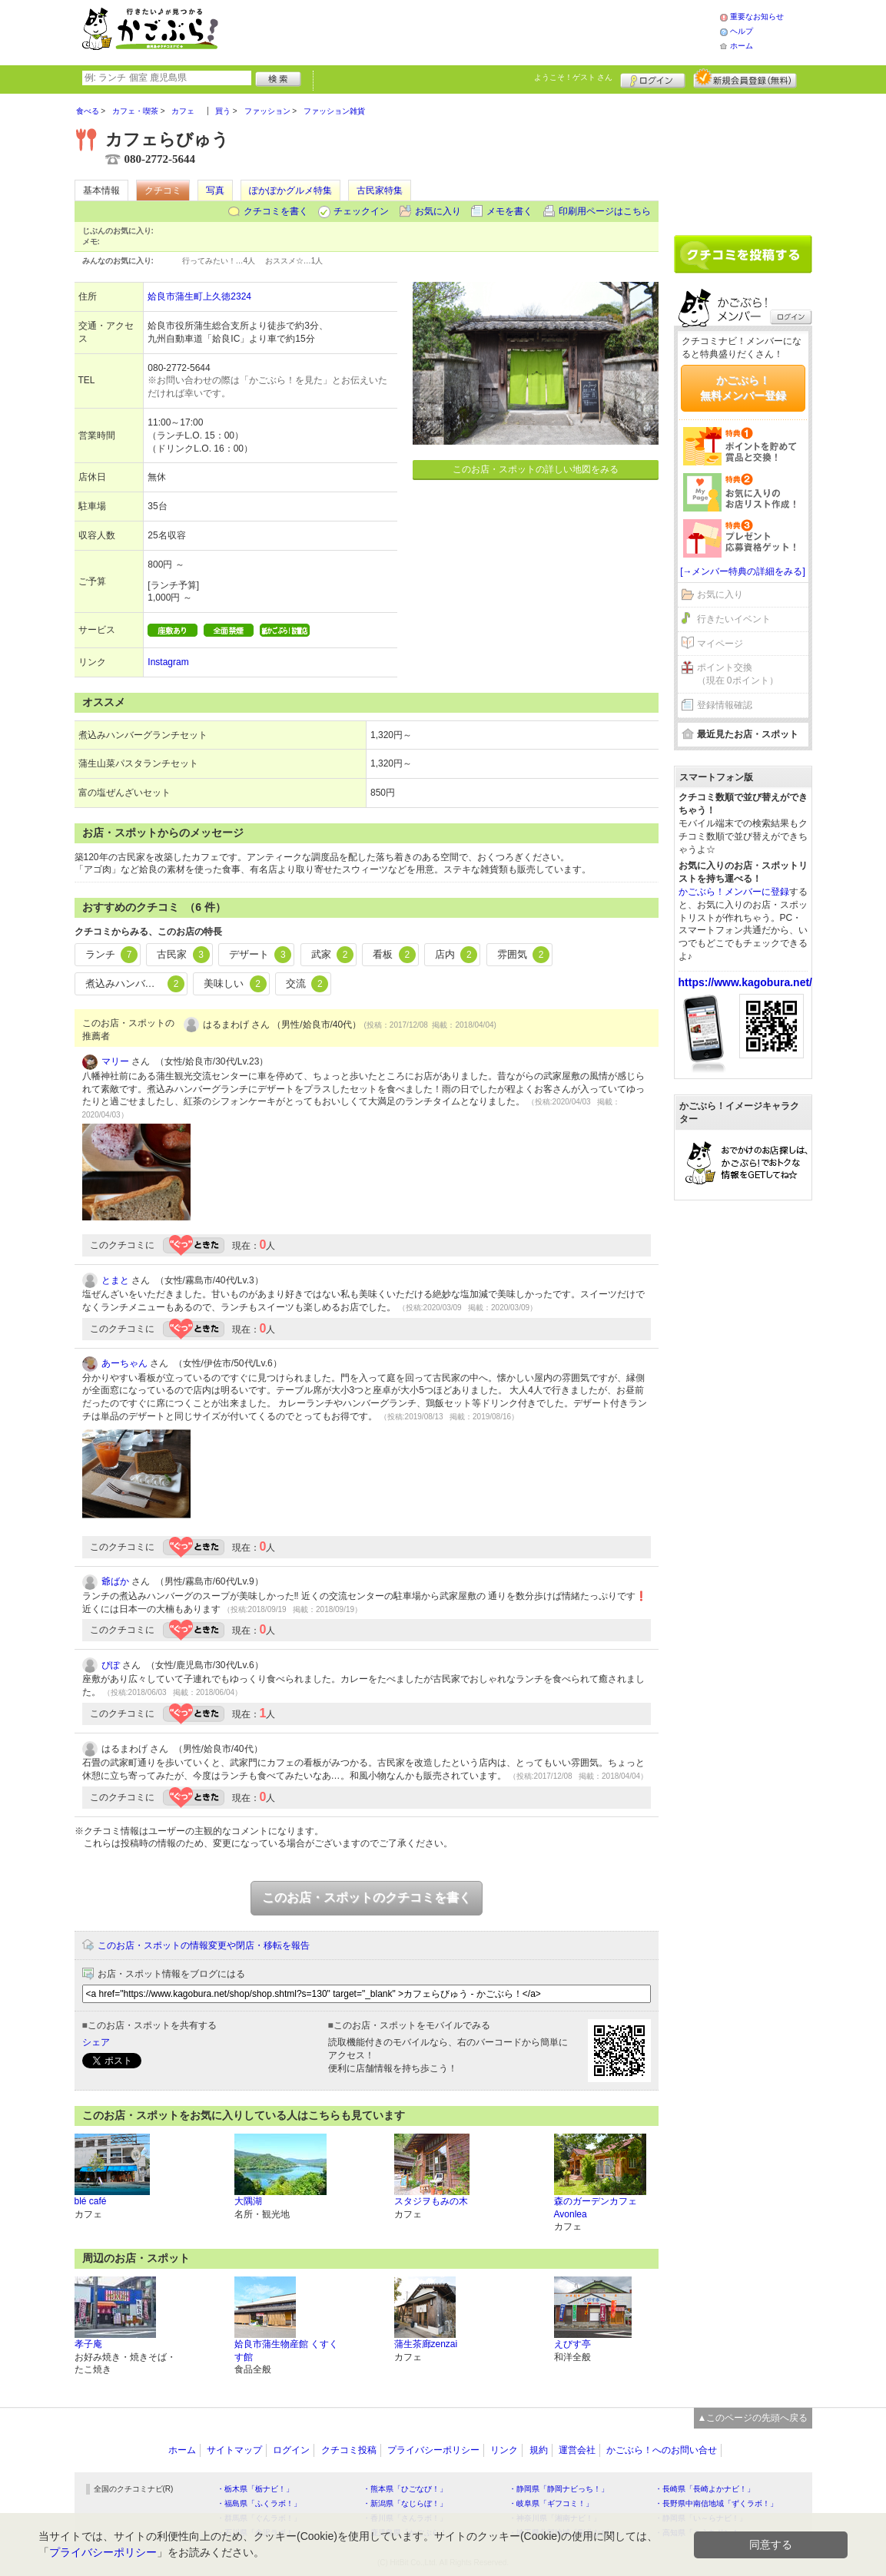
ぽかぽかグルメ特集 (290, 190)
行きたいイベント (734, 619)
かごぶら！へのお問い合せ (661, 2450)
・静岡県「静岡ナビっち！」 (559, 2489)
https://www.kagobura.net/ (746, 982)
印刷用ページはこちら (605, 211)
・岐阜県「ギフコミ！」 (551, 2503)
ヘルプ (741, 31)
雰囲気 (523, 954)
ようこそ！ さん (573, 77)
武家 (332, 954)
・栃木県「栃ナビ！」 (255, 2489)
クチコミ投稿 (349, 2450)
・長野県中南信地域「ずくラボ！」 (716, 2503)
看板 (394, 954)
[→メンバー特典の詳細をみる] (742, 571)
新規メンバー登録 (745, 78)
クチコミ (162, 190)
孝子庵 (88, 2344)
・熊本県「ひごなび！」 (405, 2489)
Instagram (168, 662)
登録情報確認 (724, 705)
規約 (538, 2450)
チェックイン (361, 211)
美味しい (235, 983)
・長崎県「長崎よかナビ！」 (705, 2489)
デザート (260, 954)
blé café (91, 2201)
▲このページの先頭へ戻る (753, 2417)
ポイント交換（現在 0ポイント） (737, 674)
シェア (96, 2042)
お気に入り (438, 211)
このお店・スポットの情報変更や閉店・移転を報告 (204, 1945)
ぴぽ (110, 1665)
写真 (215, 190)
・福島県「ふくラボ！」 (259, 2503)
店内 (456, 954)
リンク (504, 2450)
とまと (115, 1280)
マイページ (720, 643)
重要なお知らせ (757, 16)
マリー (115, 1061)
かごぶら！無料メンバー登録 (743, 388)
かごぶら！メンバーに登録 (734, 891)
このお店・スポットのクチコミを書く (366, 1897)
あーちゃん (124, 1363)
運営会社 (577, 2450)
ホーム (741, 45)
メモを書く (509, 211)
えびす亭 (572, 2344)
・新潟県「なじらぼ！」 (405, 2503)
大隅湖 (248, 2201)
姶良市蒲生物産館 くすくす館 (286, 2350)
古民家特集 (380, 190)
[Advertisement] (485, 31)
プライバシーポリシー (433, 2450)
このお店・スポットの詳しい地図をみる (536, 469)
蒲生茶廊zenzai (426, 2344)
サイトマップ (234, 2450)
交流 (307, 983)
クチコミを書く (276, 211)
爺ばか (115, 1581)
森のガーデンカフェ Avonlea (595, 2208)
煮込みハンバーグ (135, 983)
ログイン (652, 78)
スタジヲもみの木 (431, 2201)
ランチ (111, 954)
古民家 (183, 954)
